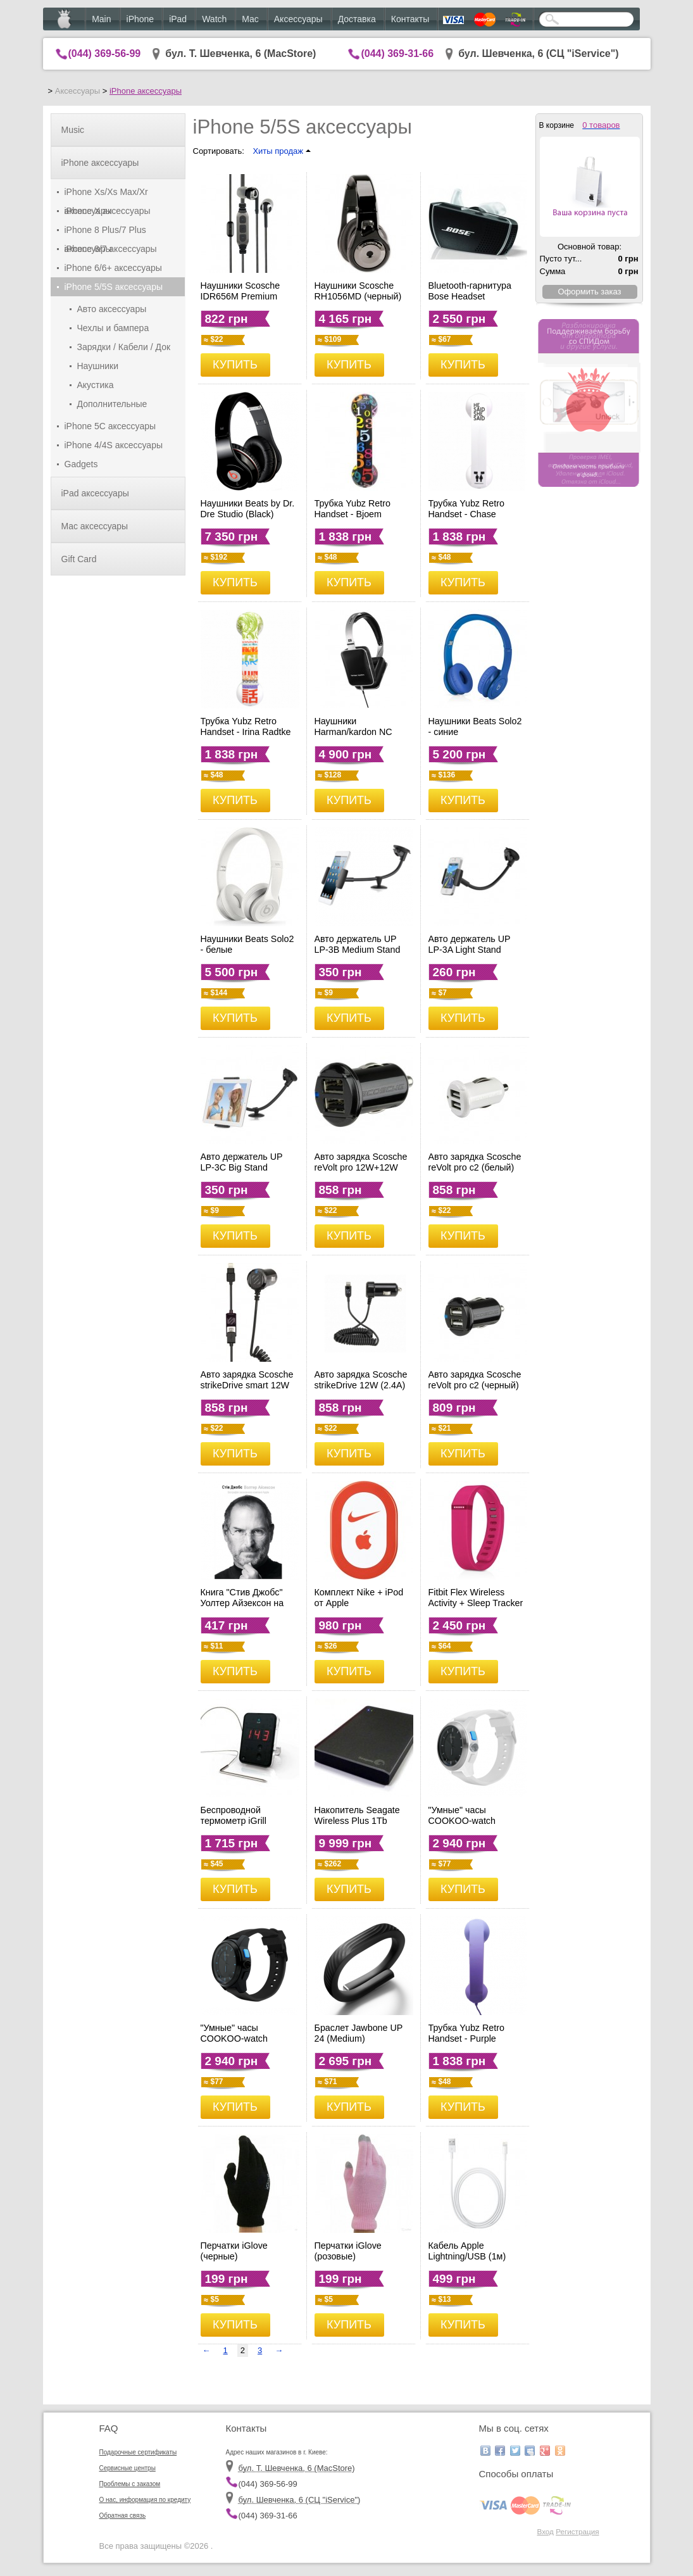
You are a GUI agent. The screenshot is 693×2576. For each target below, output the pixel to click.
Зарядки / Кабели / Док (124, 347)
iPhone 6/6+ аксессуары (113, 268)
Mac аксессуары (94, 526)
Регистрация (577, 2531)
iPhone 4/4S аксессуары (114, 445)
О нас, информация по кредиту (145, 2499)
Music (73, 130)
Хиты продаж (281, 151)
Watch (214, 19)
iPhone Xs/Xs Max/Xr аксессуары (106, 194)
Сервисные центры (127, 2468)
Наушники (97, 366)
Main (101, 19)
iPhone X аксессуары (108, 211)
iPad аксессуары (95, 493)
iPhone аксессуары (145, 91)
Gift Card (79, 559)
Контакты (410, 19)
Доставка (357, 19)
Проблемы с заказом (130, 2483)
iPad (178, 19)
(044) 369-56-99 (104, 53)
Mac (250, 19)
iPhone (140, 19)
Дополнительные (112, 404)
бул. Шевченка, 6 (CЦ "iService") (538, 53)
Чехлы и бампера (113, 328)
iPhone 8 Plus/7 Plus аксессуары (105, 232)
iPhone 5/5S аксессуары (114, 287)
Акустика (95, 385)
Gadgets (81, 464)
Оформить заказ (589, 291)
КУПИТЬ (235, 364)
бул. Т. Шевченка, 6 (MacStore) (240, 53)
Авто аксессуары (112, 309)
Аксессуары (298, 19)
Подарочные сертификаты (138, 2452)
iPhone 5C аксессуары (110, 426)
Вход (545, 2531)
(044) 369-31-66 (397, 53)
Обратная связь (122, 2515)
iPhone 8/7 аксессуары (111, 249)
